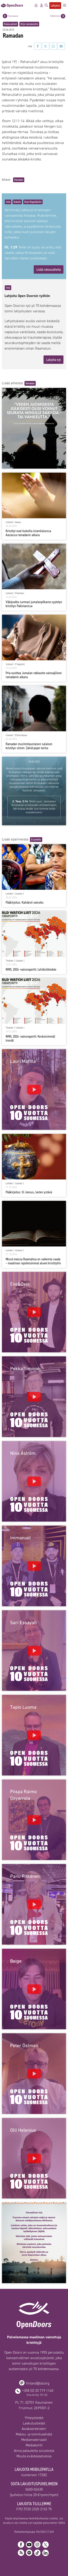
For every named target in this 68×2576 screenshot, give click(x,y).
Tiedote (9, 960)
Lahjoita (55, 5)
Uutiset (9, 522)
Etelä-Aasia (21, 735)
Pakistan (19, 593)
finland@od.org (37, 2383)
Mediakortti (34, 2445)
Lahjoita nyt (53, 359)
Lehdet (9, 893)
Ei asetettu (36, 839)
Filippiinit (20, 664)
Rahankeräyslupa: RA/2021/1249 (34, 2532)
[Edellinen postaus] (63, 16)
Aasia (18, 522)
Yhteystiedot (34, 2417)
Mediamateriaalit (34, 2439)
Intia (8, 202)
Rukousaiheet (10, 24)
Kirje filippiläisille (33, 202)
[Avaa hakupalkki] (46, 5)
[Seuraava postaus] (5, 16)
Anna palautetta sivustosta (34, 2450)
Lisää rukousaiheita (48, 269)
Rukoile (17, 202)
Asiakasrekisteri (34, 2428)
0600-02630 (34, 2489)
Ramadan (18, 180)
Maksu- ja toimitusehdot (34, 2434)
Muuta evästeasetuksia (34, 2456)
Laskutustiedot (34, 2423)
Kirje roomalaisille (29, 24)
